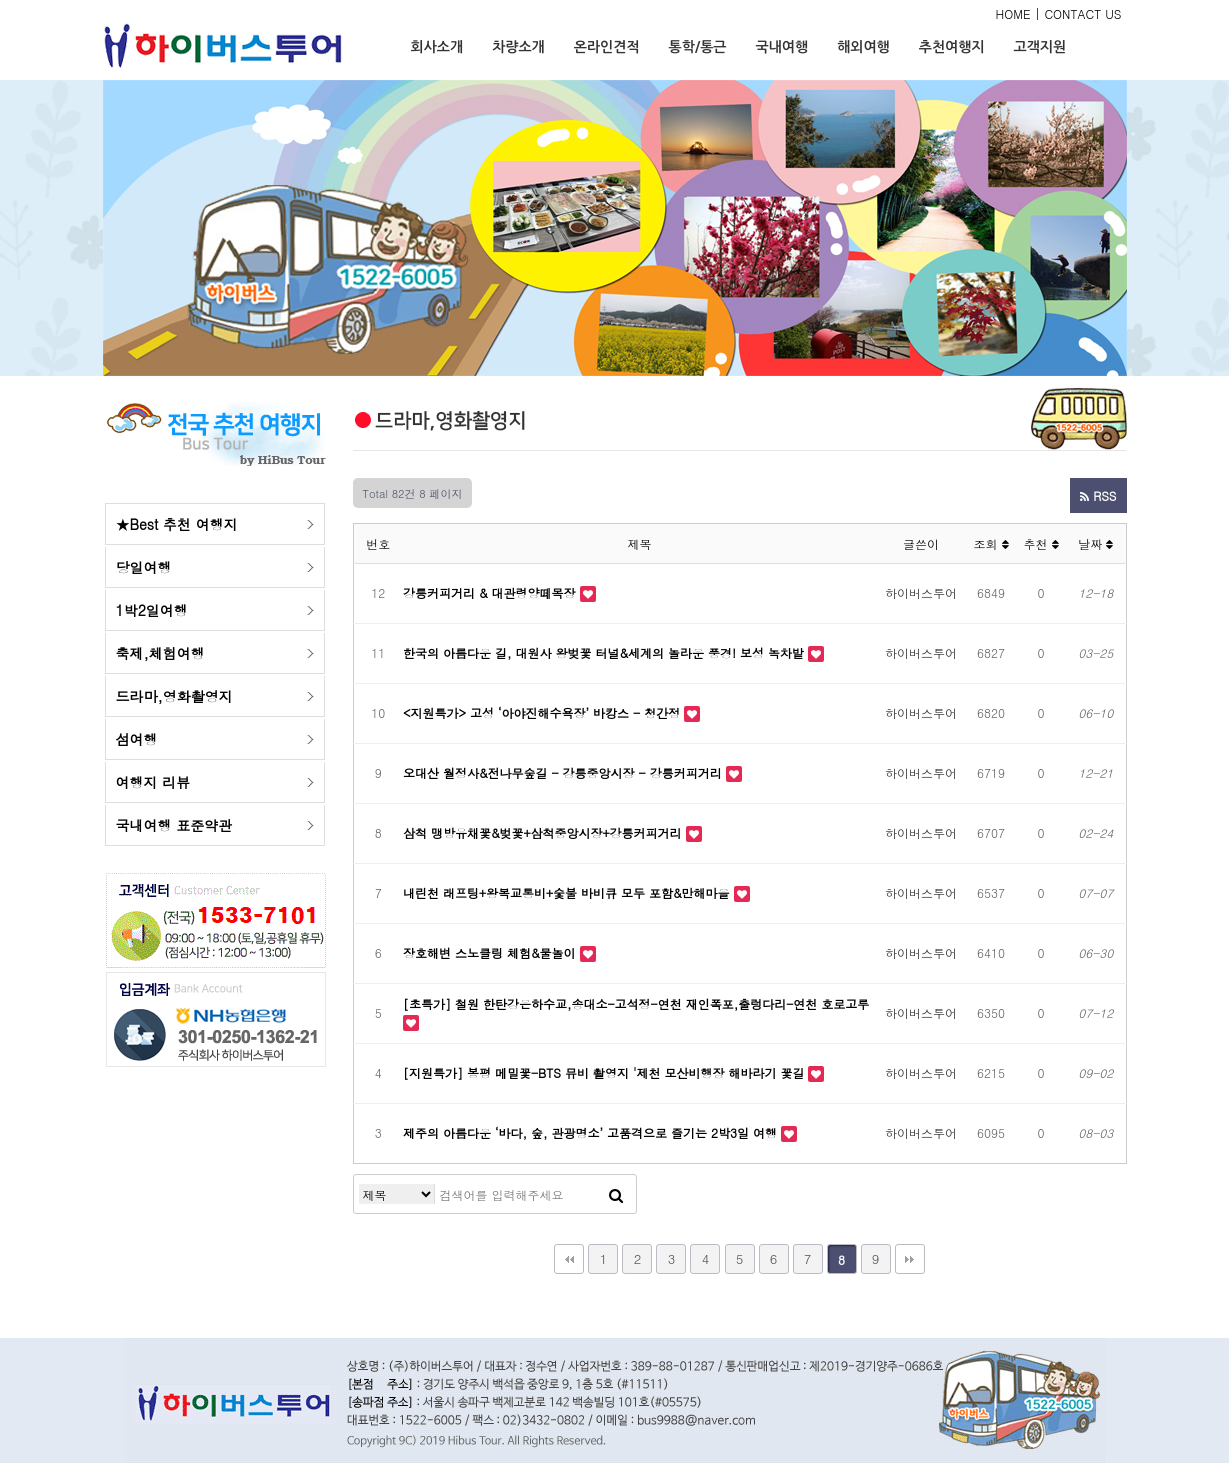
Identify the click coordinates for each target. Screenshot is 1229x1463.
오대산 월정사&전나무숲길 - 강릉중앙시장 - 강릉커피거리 (564, 772)
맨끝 (910, 1259)
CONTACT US (1082, 13)
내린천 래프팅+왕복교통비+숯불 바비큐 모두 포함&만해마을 (568, 892)
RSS (1098, 495)
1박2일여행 (152, 610)
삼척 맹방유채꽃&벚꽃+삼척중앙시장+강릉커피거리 (544, 832)
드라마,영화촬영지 (174, 696)
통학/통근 (698, 47)
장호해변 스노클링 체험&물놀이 (491, 952)
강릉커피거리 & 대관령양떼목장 (491, 592)
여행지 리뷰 (153, 782)
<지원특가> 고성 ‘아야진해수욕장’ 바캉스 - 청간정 (543, 712)
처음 (569, 1259)
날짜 (1095, 543)
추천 (1040, 543)
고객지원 (1040, 47)
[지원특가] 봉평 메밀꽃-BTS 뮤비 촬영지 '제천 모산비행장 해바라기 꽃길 (605, 1072)
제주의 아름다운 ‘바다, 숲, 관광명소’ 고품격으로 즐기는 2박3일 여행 (592, 1132)
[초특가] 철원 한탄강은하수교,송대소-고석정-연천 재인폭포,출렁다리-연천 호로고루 (636, 1003)
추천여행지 (952, 47)
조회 (990, 543)
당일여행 (144, 567)
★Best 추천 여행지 (177, 524)
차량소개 (518, 47)
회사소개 (437, 47)
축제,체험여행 (160, 653)
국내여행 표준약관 (174, 825)
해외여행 (863, 47)
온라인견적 (607, 47)
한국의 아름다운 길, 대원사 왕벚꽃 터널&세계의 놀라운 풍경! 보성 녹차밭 (605, 652)
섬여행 (137, 739)
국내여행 (781, 47)
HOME (1013, 13)
